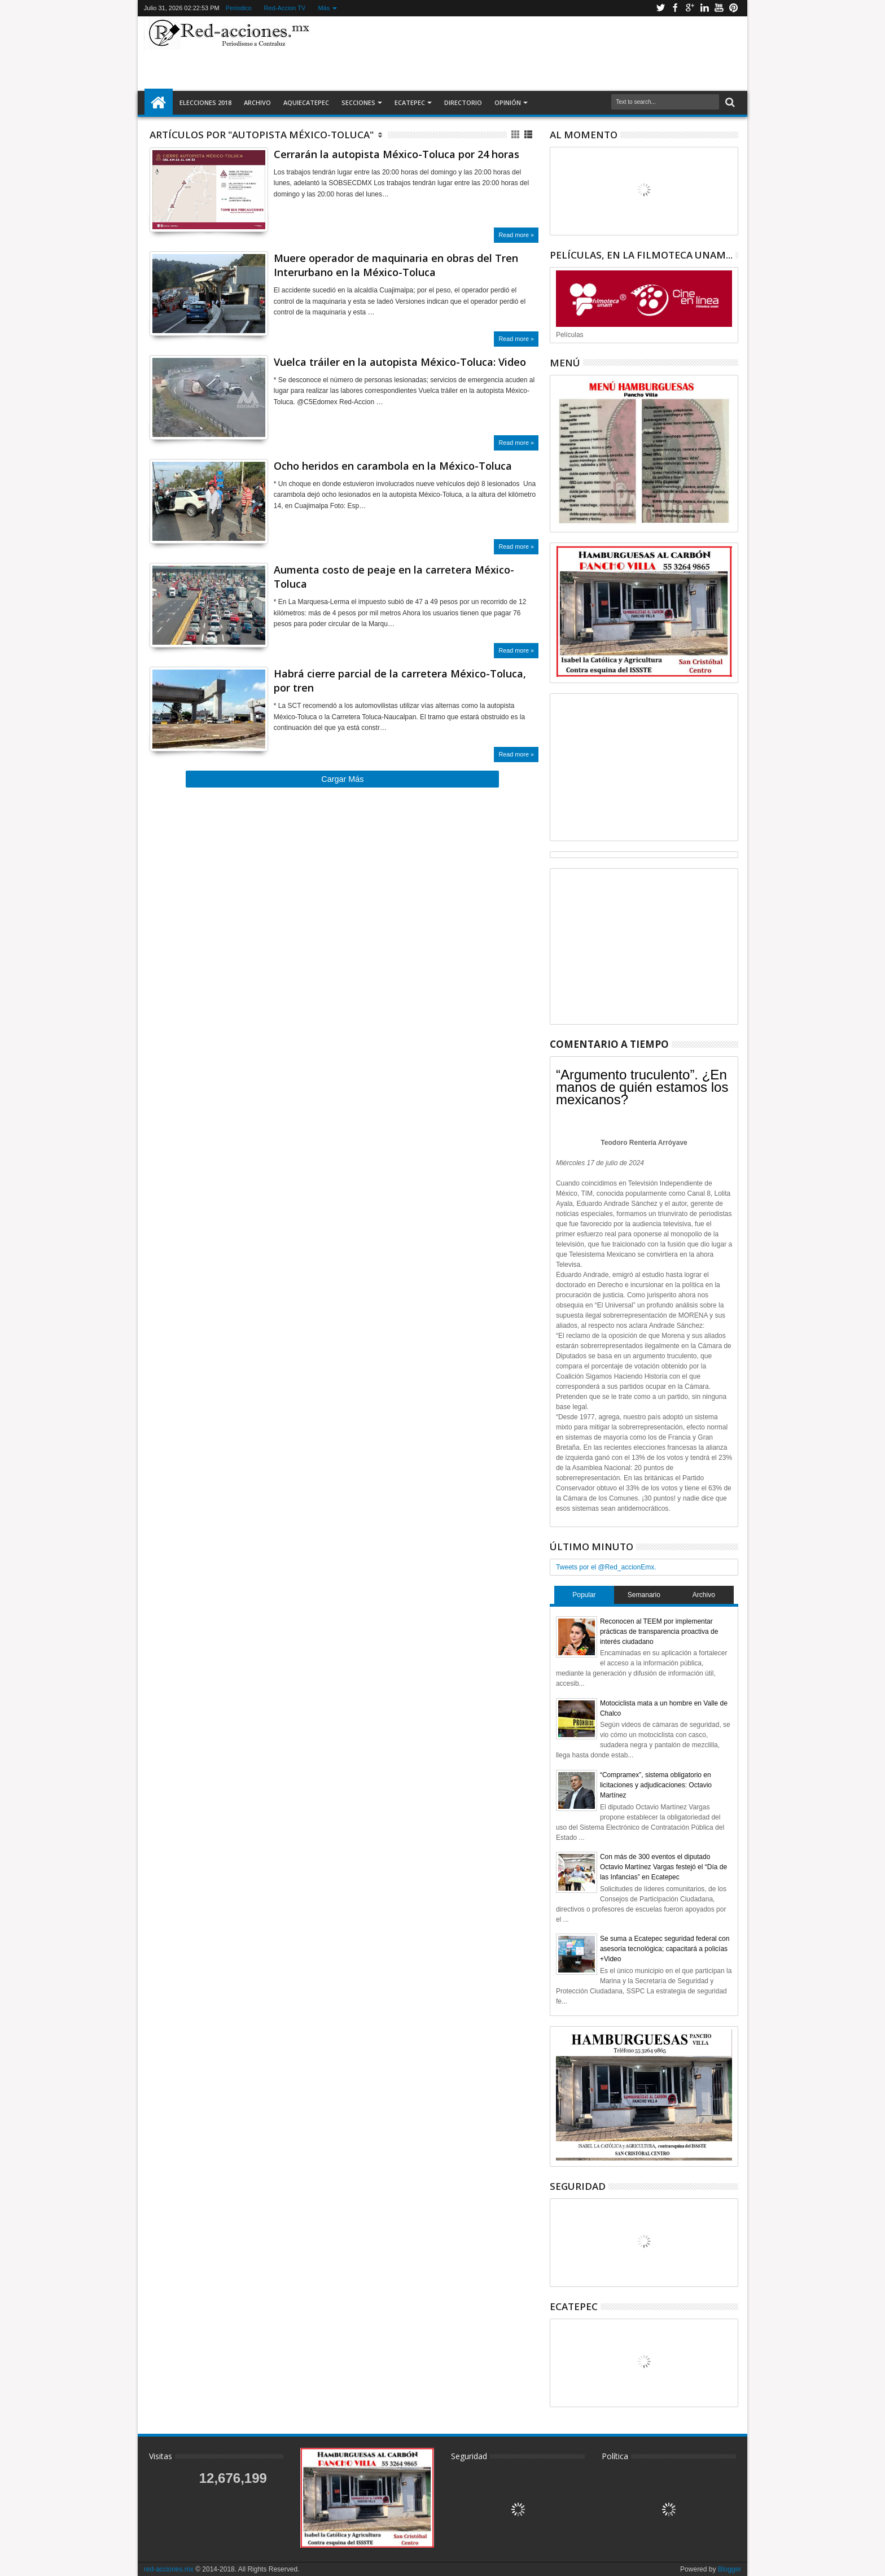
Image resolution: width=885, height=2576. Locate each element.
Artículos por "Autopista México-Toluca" (262, 134)
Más (324, 8)
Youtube (719, 8)
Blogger (729, 2569)
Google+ (689, 8)
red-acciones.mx (169, 2569)
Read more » (515, 234)
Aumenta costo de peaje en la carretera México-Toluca (394, 577)
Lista (529, 134)
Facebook (675, 8)
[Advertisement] (528, 53)
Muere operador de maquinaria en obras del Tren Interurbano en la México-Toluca (396, 265)
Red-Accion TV (285, 8)
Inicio (158, 103)
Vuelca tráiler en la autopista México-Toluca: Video (400, 362)
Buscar (729, 102)
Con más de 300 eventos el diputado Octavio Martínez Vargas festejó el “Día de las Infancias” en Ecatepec (663, 1867)
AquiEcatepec (306, 102)
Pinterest (733, 8)
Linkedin (704, 8)
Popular (583, 1595)
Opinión (507, 102)
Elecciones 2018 (205, 102)
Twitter (660, 8)
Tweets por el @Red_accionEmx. (606, 1567)
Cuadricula (516, 134)
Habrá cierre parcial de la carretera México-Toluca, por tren (400, 680)
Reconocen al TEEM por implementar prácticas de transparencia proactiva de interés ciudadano (659, 1631)
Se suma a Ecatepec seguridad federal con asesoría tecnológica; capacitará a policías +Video (664, 1949)
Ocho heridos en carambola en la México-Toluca (393, 466)
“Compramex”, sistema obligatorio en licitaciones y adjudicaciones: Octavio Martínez (656, 1785)
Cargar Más (342, 779)
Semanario (644, 1595)
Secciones (358, 102)
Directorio (463, 102)
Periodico (239, 8)
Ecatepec (410, 102)
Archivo (257, 102)
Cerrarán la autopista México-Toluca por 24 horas (396, 154)
